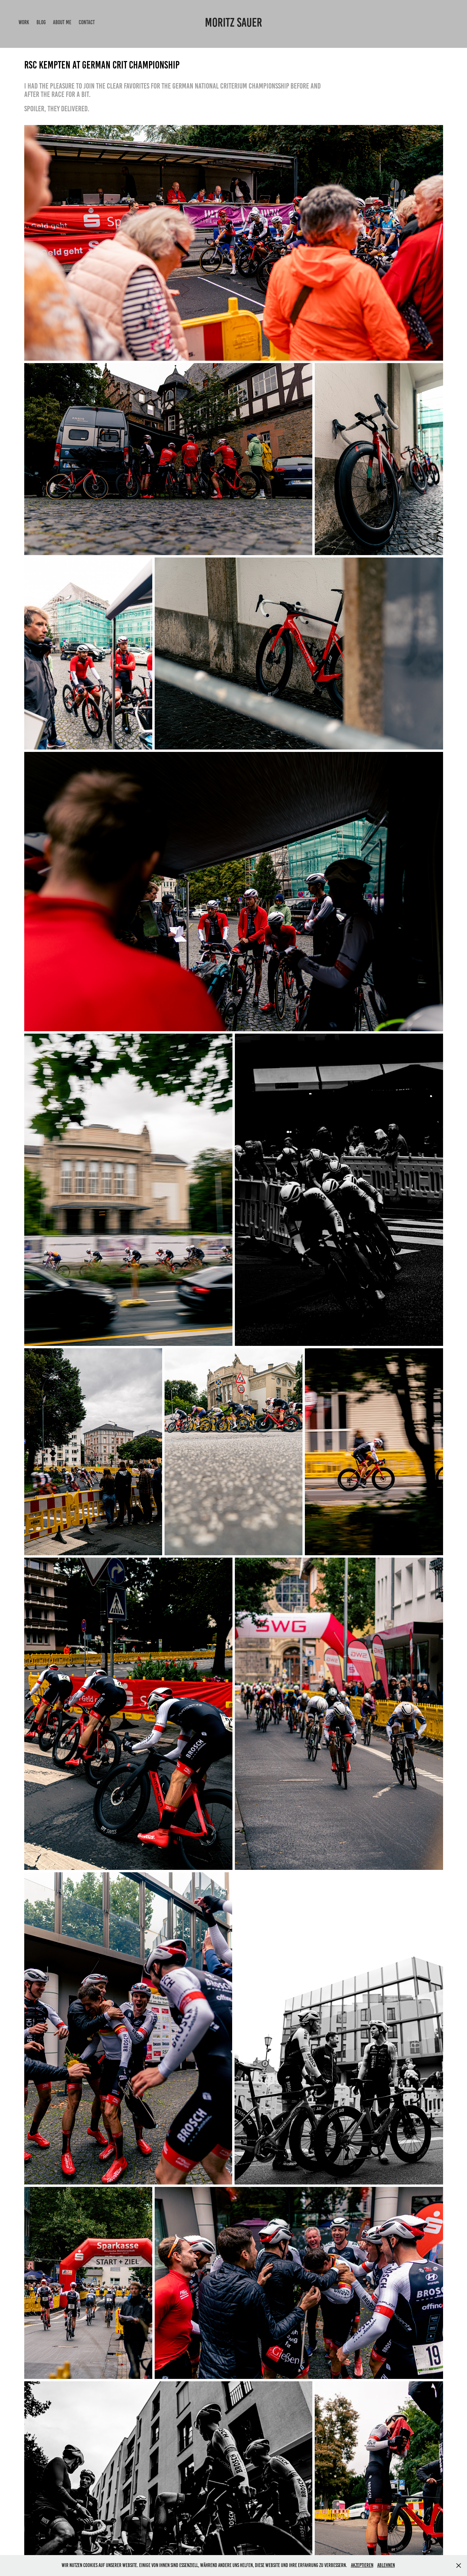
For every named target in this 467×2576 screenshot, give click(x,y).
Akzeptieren (362, 2565)
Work (24, 22)
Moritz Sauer (233, 22)
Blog (41, 22)
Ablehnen (386, 2565)
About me (62, 22)
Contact (87, 22)
